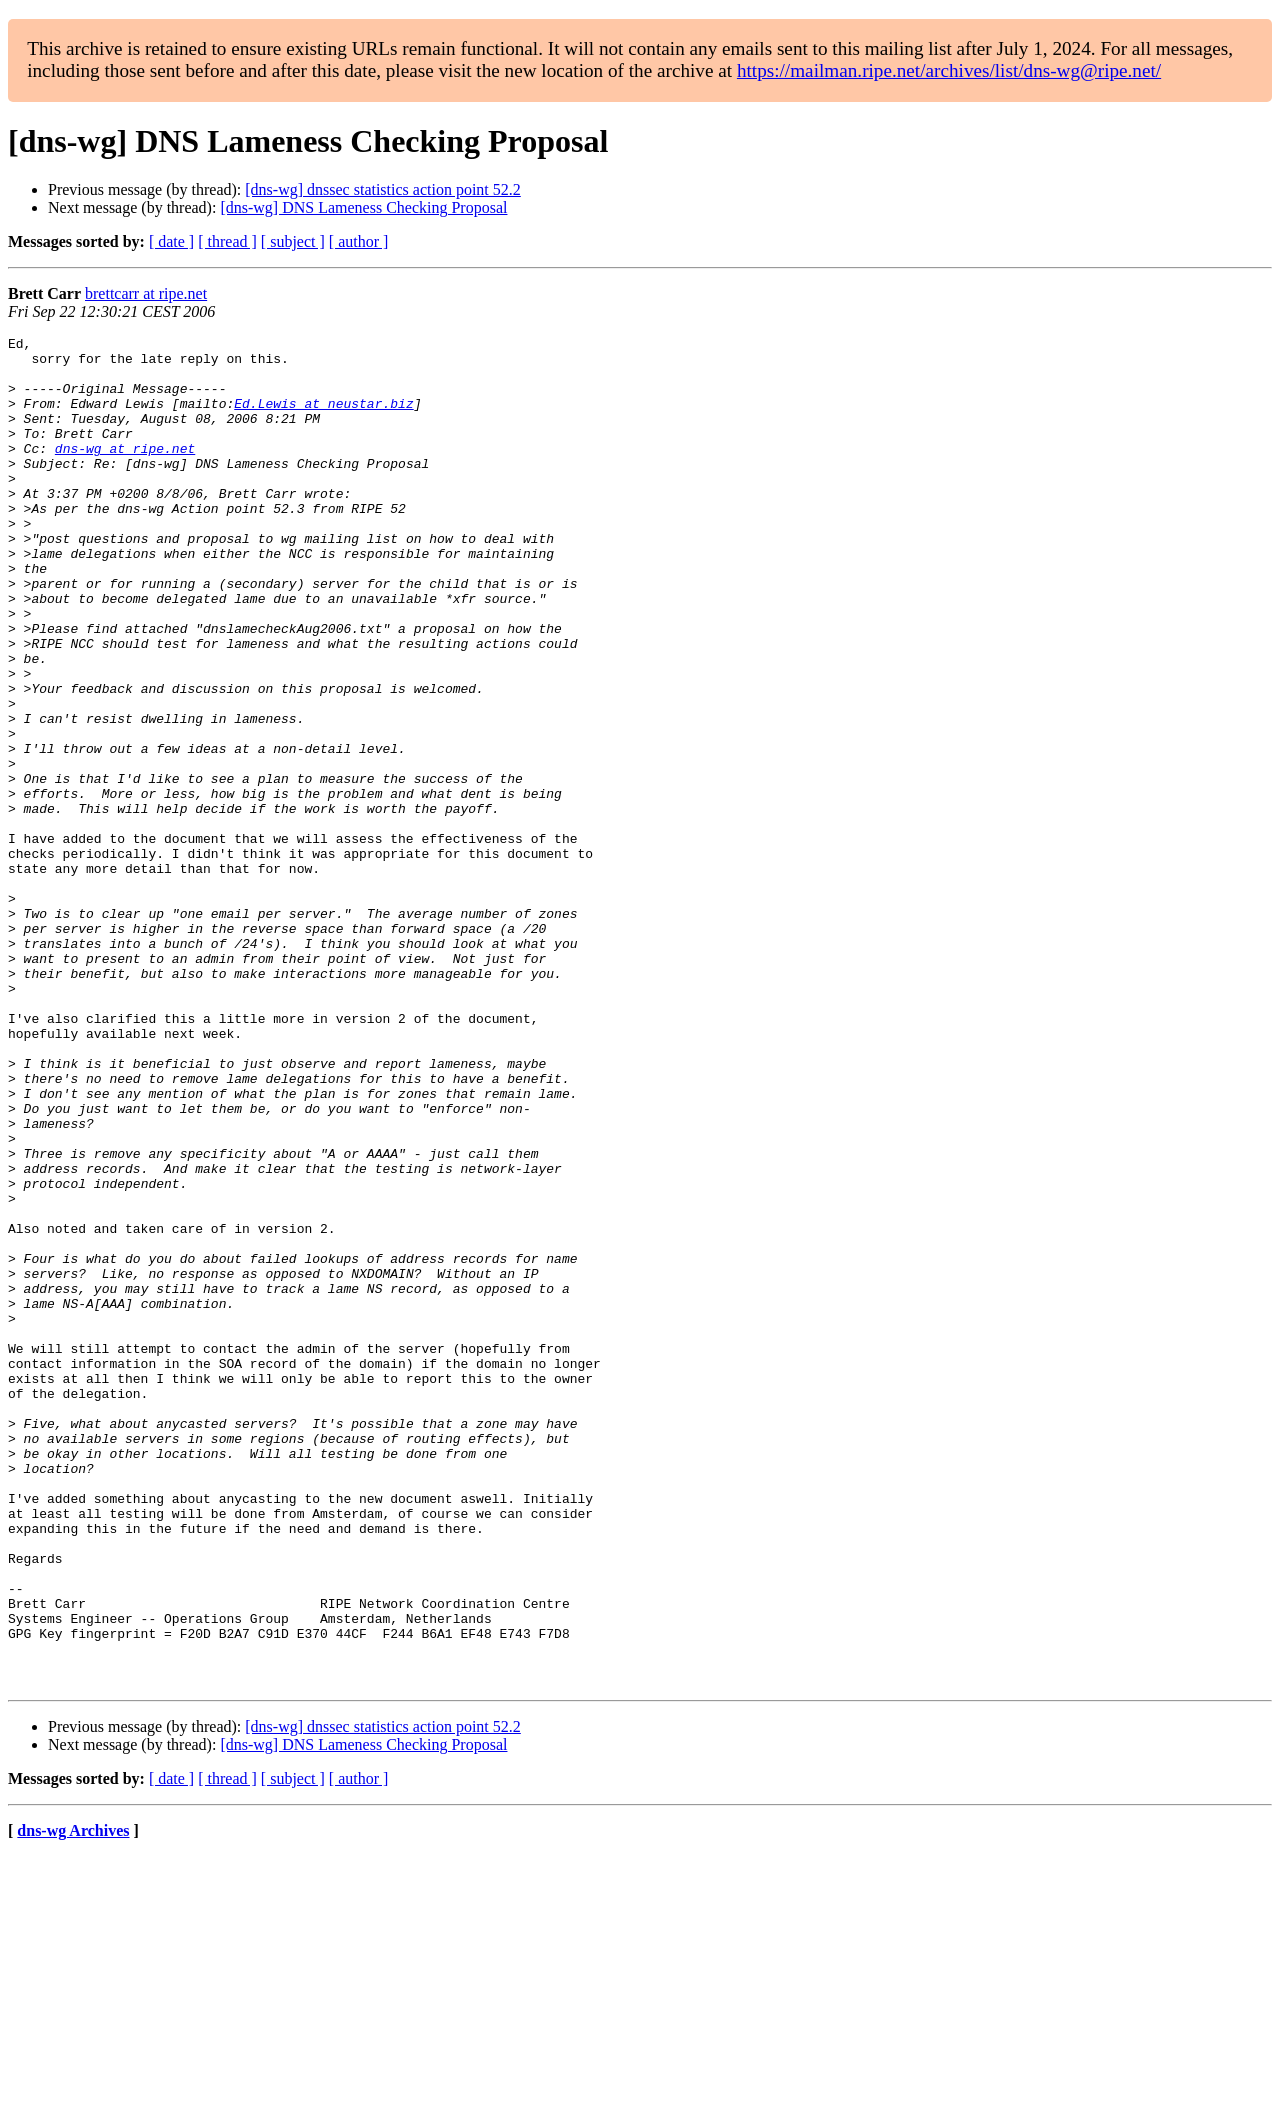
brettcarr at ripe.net (146, 293)
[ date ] (171, 241)
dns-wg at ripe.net (125, 472)
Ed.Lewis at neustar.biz (323, 418)
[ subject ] (293, 241)
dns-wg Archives (73, 2100)
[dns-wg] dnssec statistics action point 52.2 (383, 189)
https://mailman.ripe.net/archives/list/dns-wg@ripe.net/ (949, 70)
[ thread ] (227, 241)
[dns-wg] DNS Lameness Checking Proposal (363, 207)
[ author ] (359, 241)
